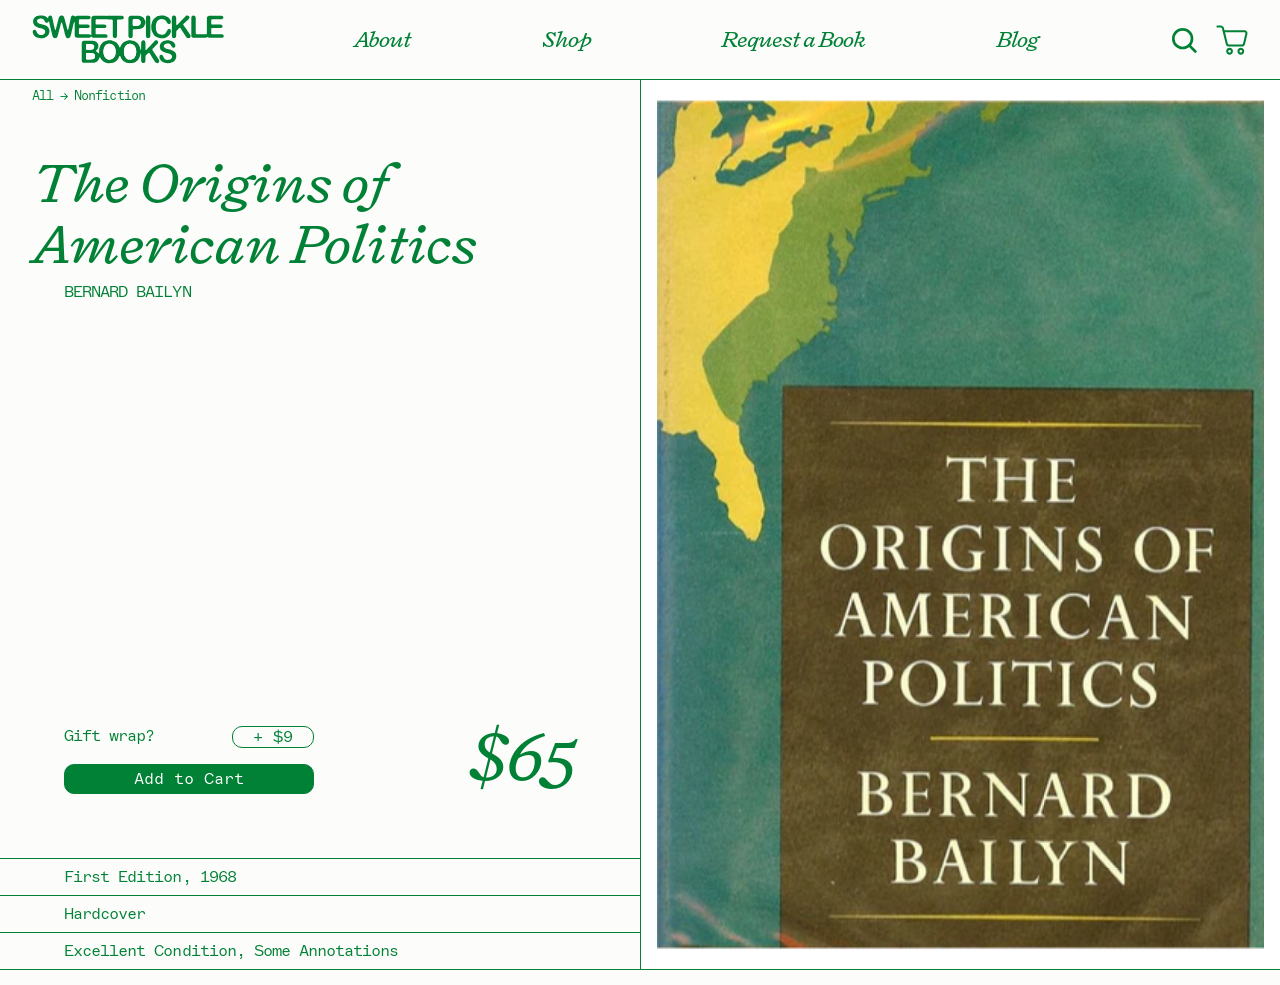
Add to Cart (189, 779)
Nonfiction (109, 96)
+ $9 (273, 737)
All (42, 96)
